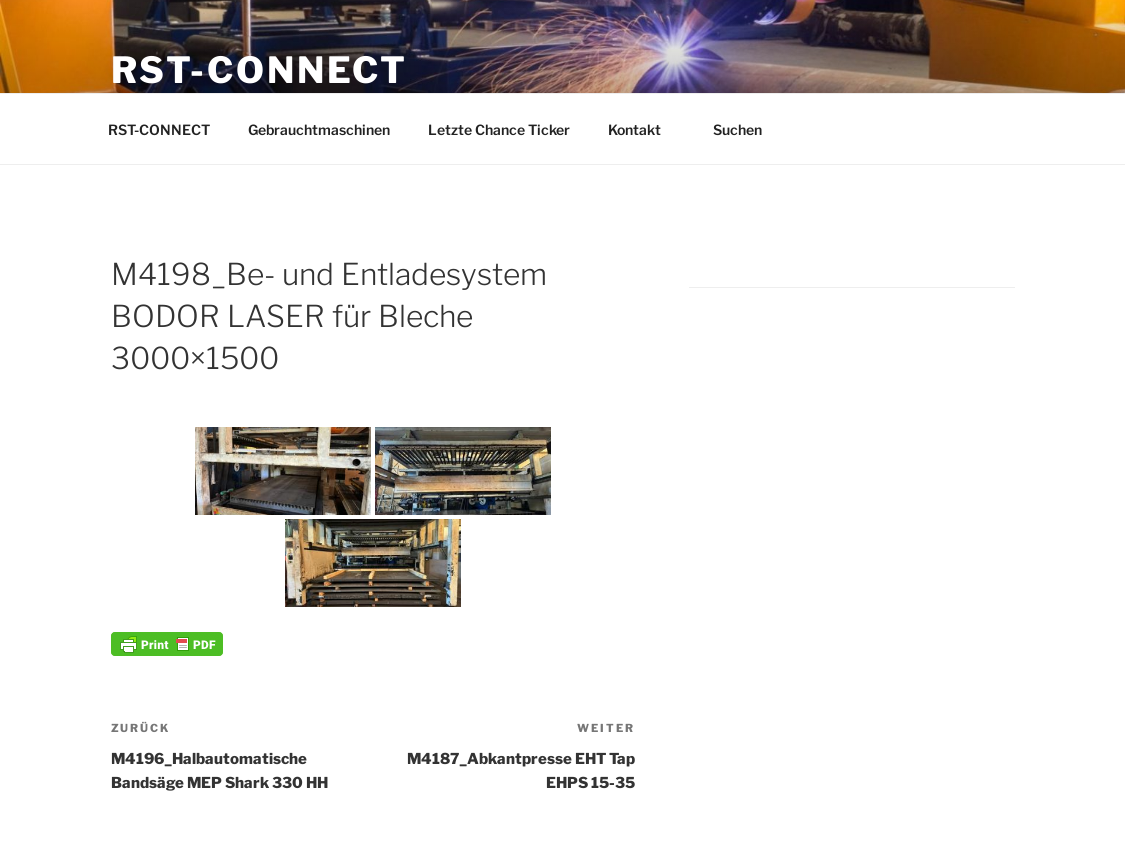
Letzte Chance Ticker (499, 129)
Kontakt (644, 129)
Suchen (747, 129)
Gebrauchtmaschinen (319, 129)
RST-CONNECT (260, 70)
